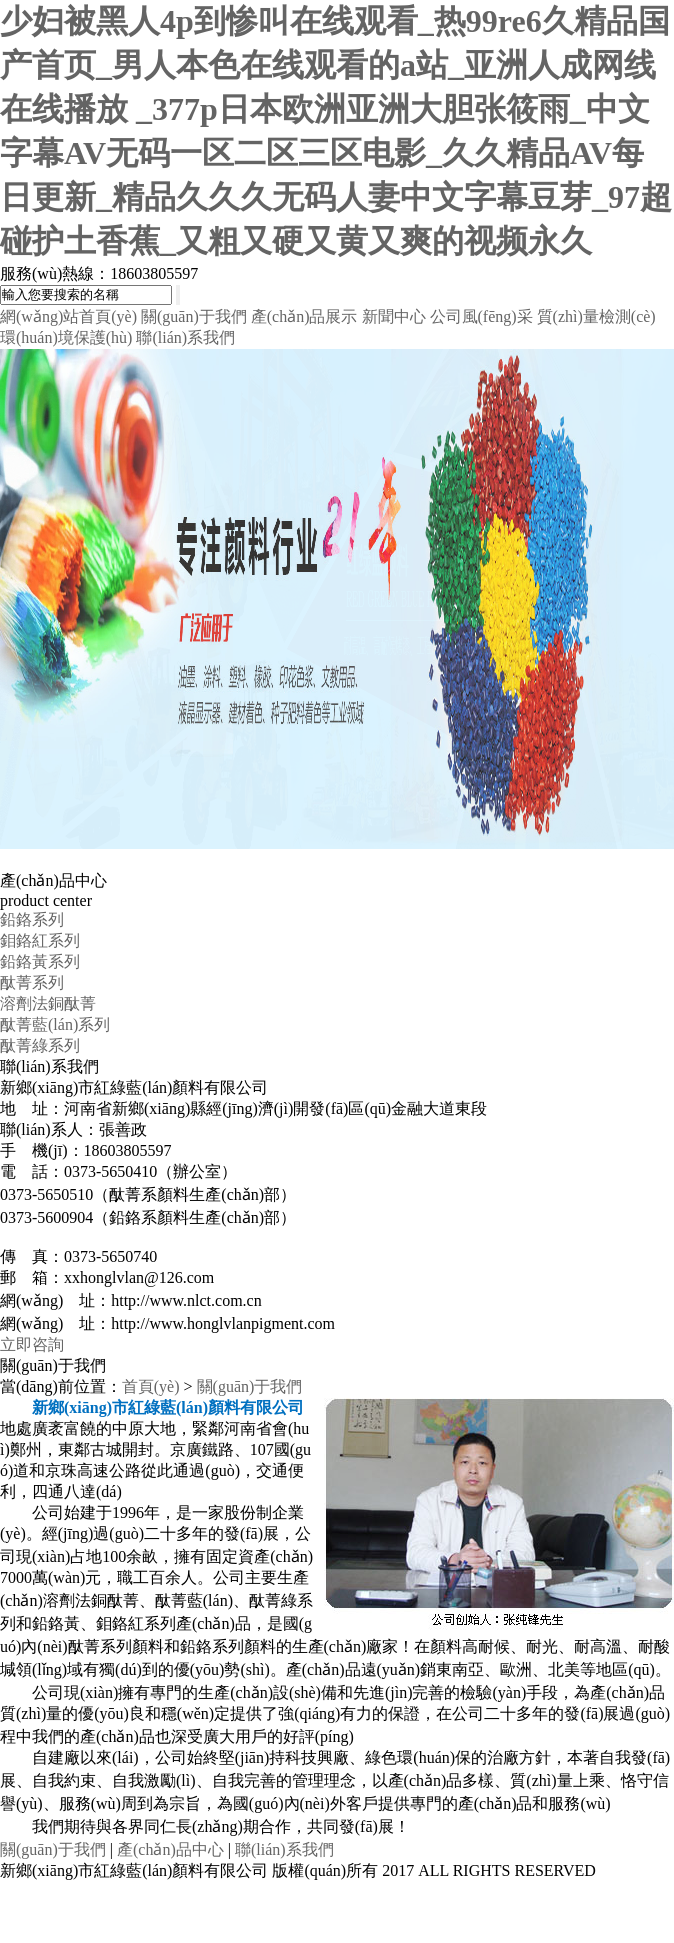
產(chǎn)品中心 (170, 1849)
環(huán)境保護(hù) (66, 337)
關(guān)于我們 (194, 316)
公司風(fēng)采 (481, 316)
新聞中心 (394, 316)
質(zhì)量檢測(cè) (596, 316)
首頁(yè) (151, 1386)
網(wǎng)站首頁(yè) (68, 316)
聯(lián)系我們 (185, 337)
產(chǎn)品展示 (304, 316)
